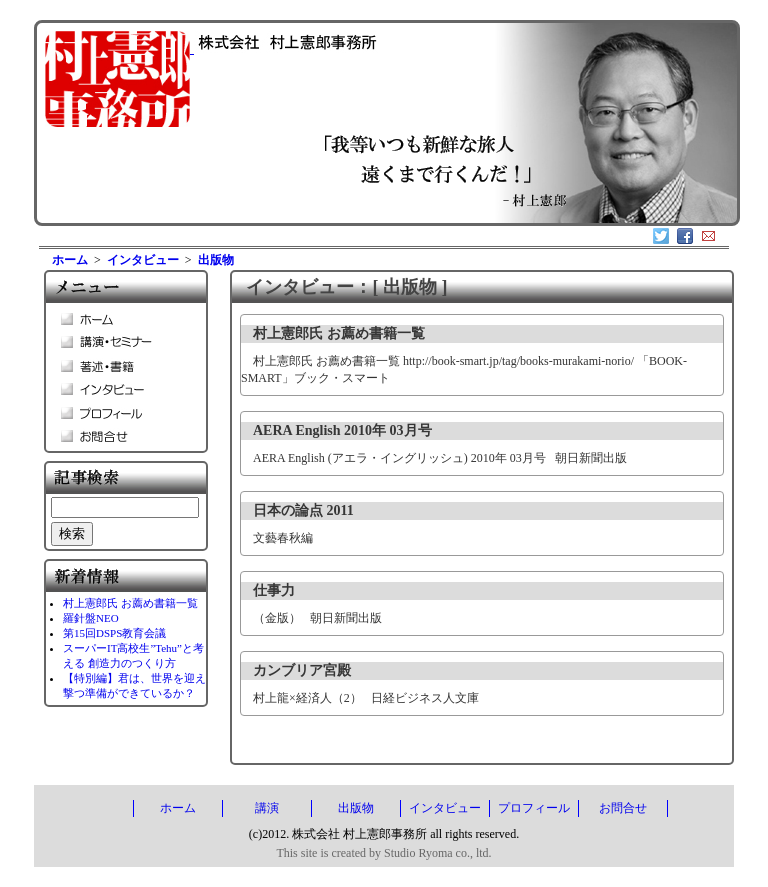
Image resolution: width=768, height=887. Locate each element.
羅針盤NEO (91, 618)
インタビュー (143, 260)
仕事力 (274, 590)
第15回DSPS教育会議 (114, 633)
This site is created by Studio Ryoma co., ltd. (383, 853)
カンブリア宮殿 (302, 670)
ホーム (70, 260)
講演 (267, 808)
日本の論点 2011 (303, 510)
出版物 (216, 260)
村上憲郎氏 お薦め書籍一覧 (130, 603)
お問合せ (623, 808)
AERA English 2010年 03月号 (342, 430)
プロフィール (534, 808)
